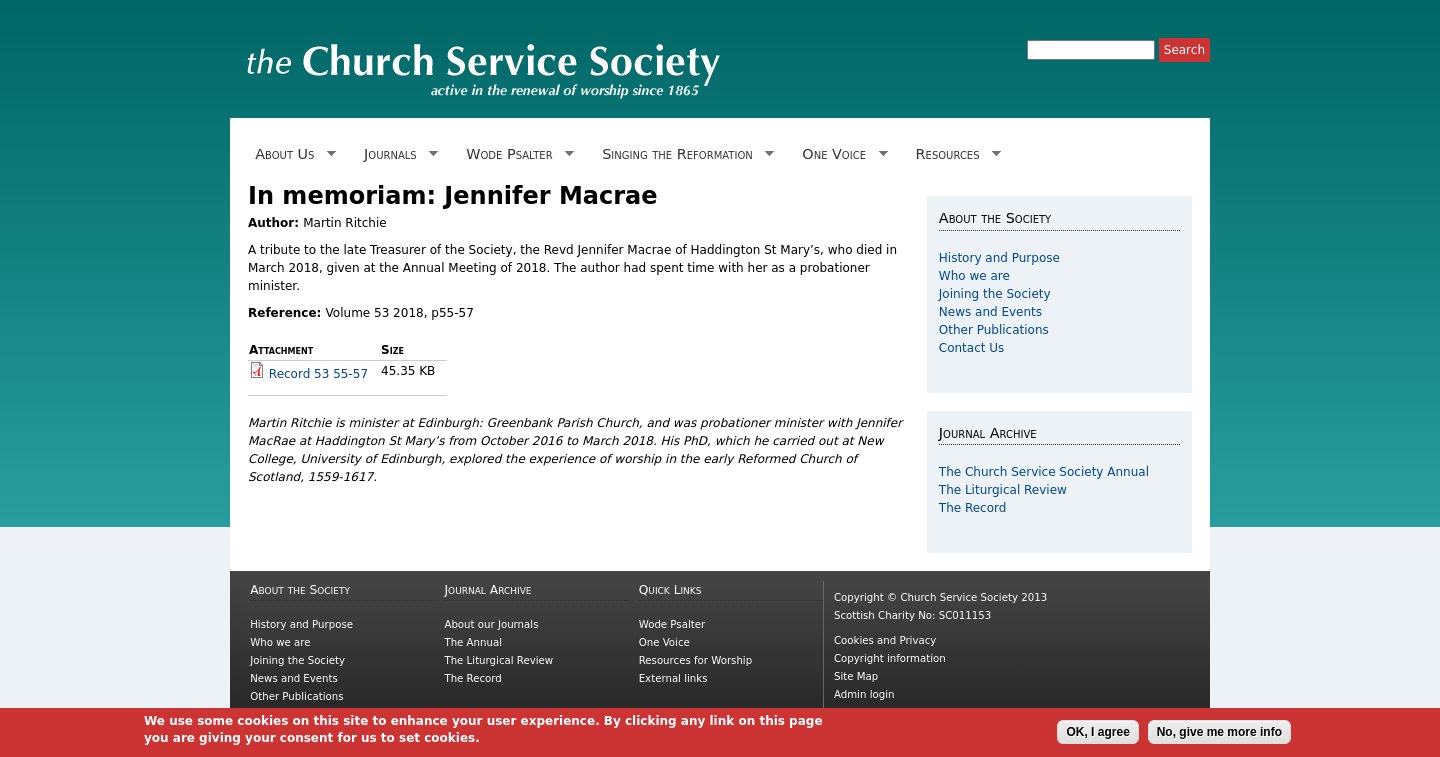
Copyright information (890, 658)
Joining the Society (995, 294)
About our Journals (491, 624)
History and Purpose (999, 258)
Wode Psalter (516, 154)
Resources (954, 154)
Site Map (856, 676)
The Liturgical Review (1003, 490)
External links (673, 678)
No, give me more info (1219, 735)
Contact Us (972, 348)
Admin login (864, 694)
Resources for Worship (695, 660)
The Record (973, 508)
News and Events (990, 312)
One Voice (841, 154)
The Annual (473, 642)
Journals (397, 154)
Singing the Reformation (684, 154)
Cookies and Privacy (885, 640)
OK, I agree (1097, 735)
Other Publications (994, 330)
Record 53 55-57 (318, 374)
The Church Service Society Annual (1044, 472)
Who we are (974, 276)
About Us (292, 154)
